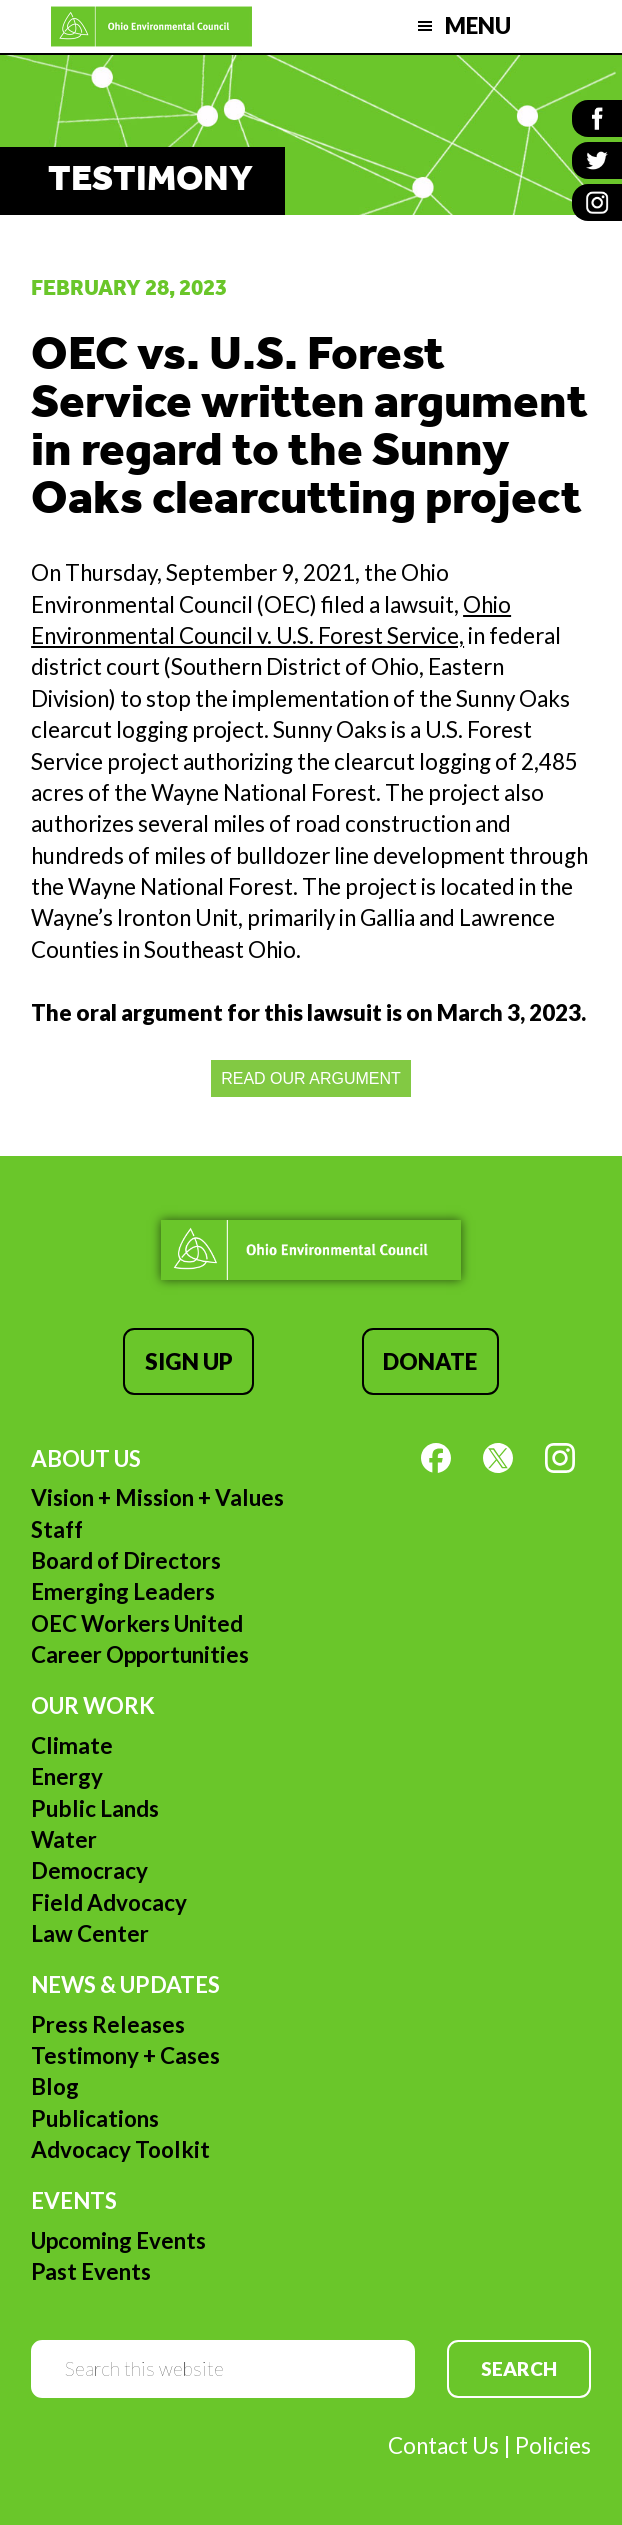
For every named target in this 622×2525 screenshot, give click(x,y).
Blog (55, 2086)
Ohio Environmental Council (152, 26)
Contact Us (443, 2445)
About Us (86, 1458)
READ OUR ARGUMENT (311, 1078)
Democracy (89, 1870)
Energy (67, 1776)
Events (74, 2200)
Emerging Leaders (123, 1591)
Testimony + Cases (125, 2055)
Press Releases (108, 2024)
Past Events (91, 2271)
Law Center (90, 1933)
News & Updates (125, 1984)
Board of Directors (126, 1560)
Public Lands (95, 1808)
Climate (72, 1745)
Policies (553, 2445)
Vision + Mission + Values (157, 1497)
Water (64, 1839)
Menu (478, 25)
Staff (57, 1529)
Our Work (93, 1705)
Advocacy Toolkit (120, 2149)
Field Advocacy (109, 1902)
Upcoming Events (118, 2240)
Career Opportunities (140, 1654)
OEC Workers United (137, 1623)
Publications (95, 2118)
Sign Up (189, 1361)
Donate (430, 1361)
